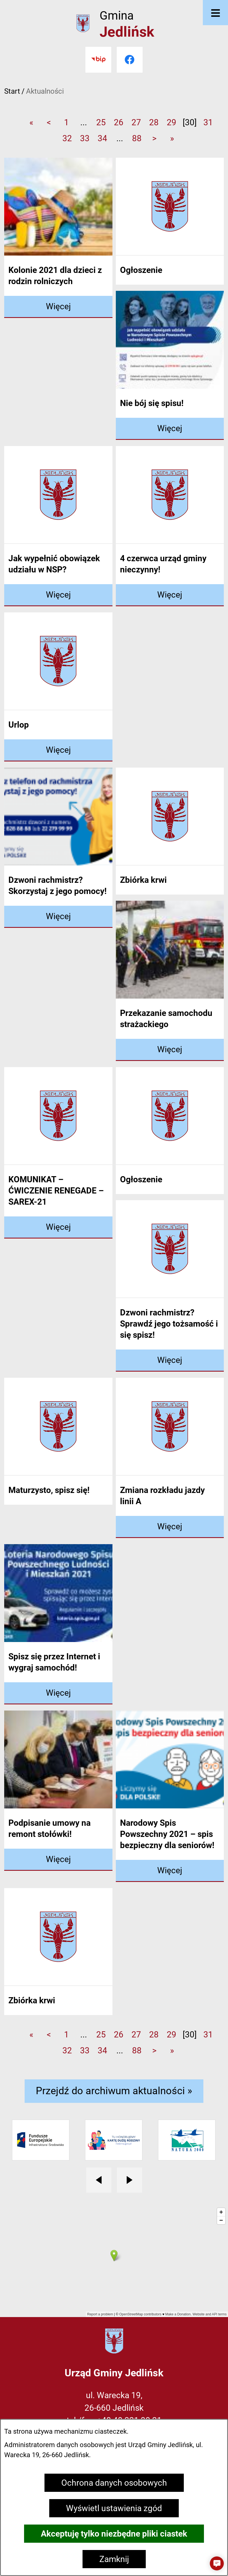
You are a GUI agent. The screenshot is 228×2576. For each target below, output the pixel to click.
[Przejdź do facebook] (130, 60)
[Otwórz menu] (215, 12)
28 (154, 122)
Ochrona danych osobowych (114, 2483)
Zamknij (114, 2559)
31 (208, 122)
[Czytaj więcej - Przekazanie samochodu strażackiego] (170, 1050)
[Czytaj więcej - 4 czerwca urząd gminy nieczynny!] (170, 595)
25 (101, 122)
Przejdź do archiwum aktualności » (114, 2091)
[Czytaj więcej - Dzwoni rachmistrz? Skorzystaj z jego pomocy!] (58, 917)
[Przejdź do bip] (98, 60)
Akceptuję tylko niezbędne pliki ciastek (114, 2534)
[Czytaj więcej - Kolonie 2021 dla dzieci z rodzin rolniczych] (58, 307)
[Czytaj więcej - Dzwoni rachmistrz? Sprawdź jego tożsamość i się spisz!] (170, 1361)
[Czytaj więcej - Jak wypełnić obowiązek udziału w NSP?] (58, 595)
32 (67, 138)
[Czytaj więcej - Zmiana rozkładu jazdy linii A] (170, 1527)
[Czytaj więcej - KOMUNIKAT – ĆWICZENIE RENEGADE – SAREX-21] (58, 1227)
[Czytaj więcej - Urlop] (58, 750)
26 (118, 122)
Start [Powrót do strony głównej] (12, 91)
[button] (217, 2563)
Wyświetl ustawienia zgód (114, 2508)
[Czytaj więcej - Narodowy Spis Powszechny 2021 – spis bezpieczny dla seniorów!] (170, 1871)
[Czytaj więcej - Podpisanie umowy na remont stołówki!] (58, 1860)
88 (137, 138)
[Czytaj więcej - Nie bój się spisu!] (170, 429)
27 (136, 122)
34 (102, 138)
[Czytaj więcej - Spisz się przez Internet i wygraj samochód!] (58, 1693)
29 (171, 122)
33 (85, 138)
